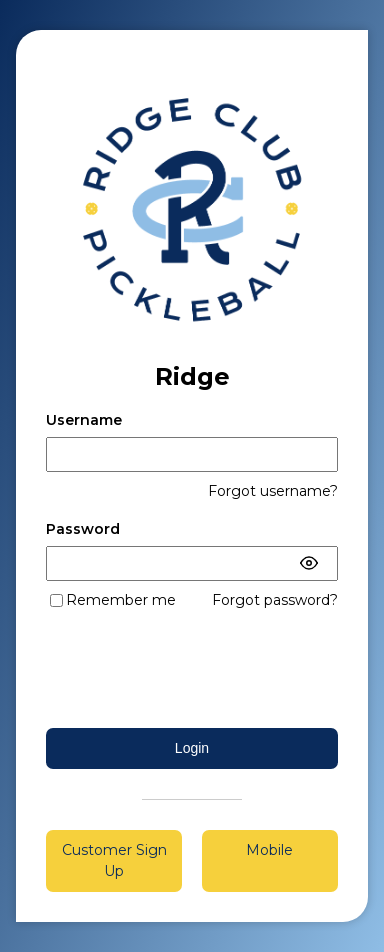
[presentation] (191, 669)
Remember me (121, 600)
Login (192, 748)
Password (83, 529)
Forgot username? (273, 491)
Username (84, 420)
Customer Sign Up (114, 860)
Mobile (269, 850)
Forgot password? (275, 600)
